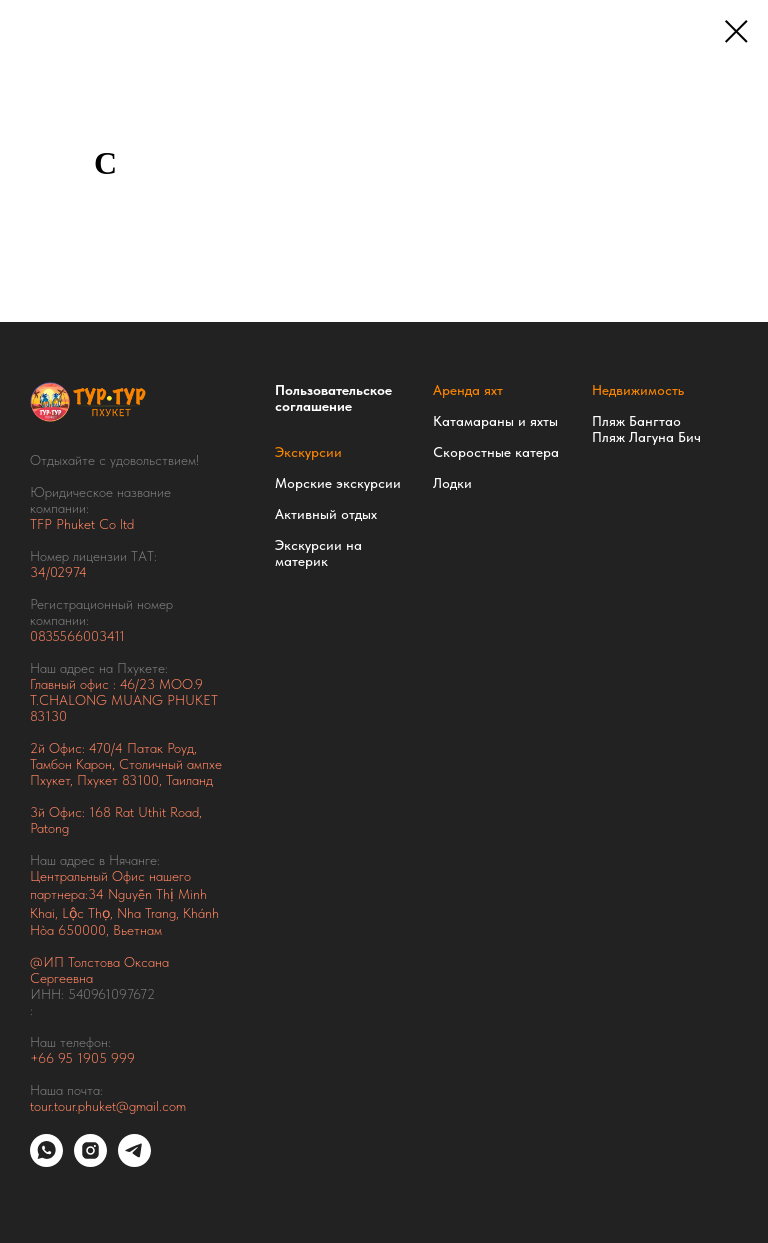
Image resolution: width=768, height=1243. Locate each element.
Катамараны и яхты (495, 421)
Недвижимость (638, 390)
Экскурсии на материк (318, 553)
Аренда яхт (468, 390)
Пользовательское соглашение (333, 398)
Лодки (452, 483)
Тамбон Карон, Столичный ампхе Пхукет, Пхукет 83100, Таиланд (126, 772)
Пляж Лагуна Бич (646, 437)
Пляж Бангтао (636, 421)
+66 (44, 1058)
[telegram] (134, 1161)
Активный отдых (326, 514)
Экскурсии (308, 452)
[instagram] (90, 1161)
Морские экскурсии (338, 483)
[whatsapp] (46, 1161)
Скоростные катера (496, 452)
